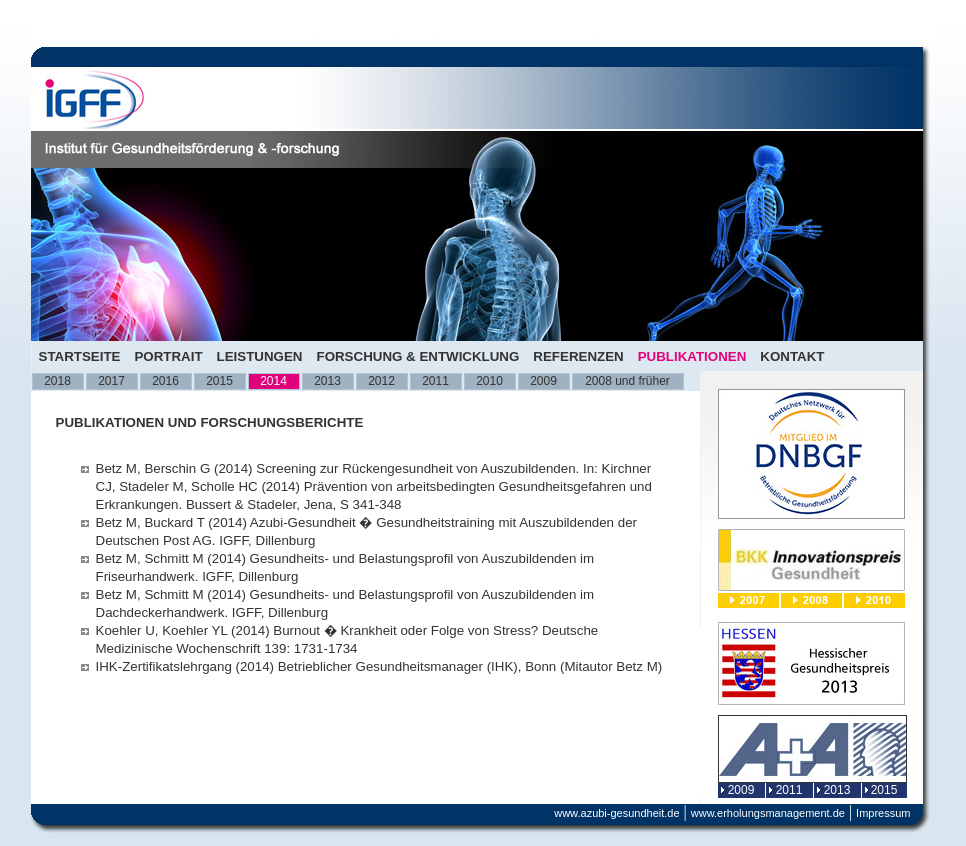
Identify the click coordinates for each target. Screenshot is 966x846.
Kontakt (792, 356)
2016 (165, 381)
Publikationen (692, 356)
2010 (489, 381)
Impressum (883, 813)
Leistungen (260, 356)
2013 (327, 381)
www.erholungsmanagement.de (768, 813)
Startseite (80, 356)
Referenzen (578, 356)
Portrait (168, 356)
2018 (57, 381)
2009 (543, 381)
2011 (435, 381)
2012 (381, 381)
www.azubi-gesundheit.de (616, 813)
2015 (219, 381)
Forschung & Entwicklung (417, 356)
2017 (111, 381)
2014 (273, 381)
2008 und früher (627, 381)
